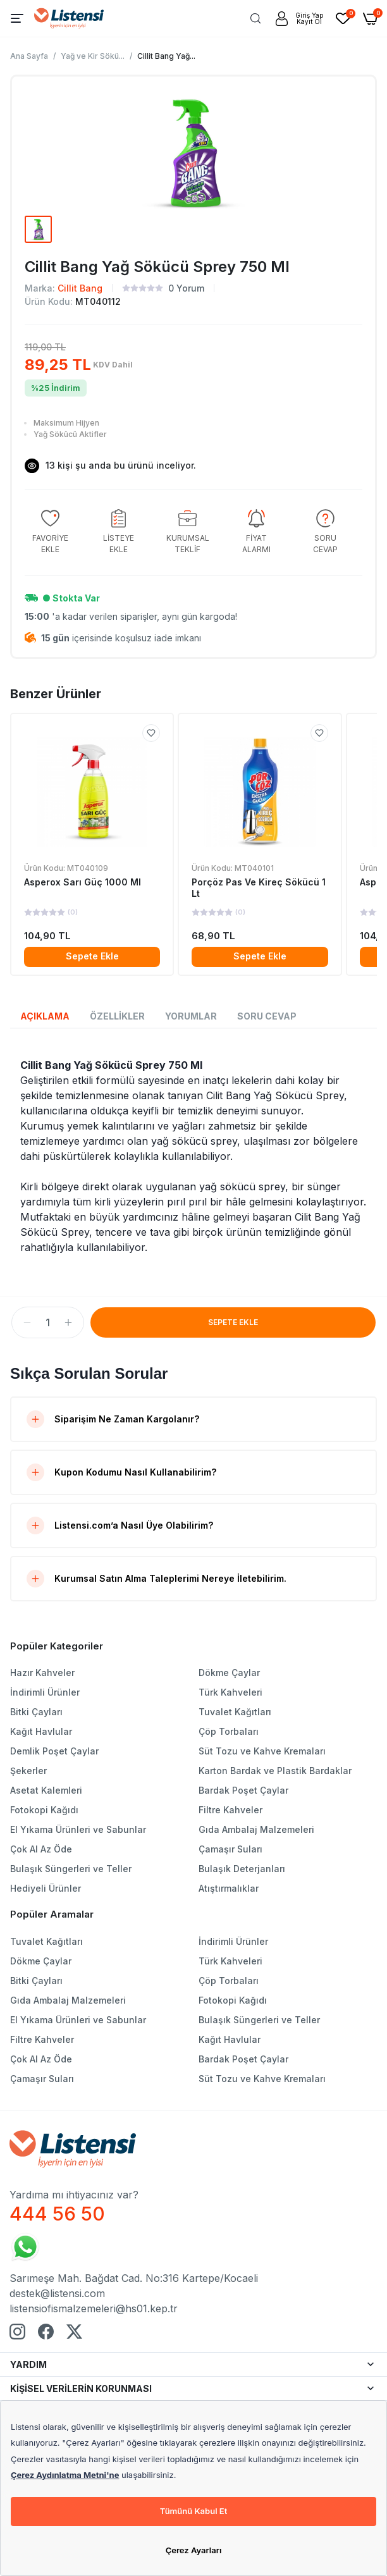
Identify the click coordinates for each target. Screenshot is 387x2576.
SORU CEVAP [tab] (267, 1016)
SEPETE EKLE (233, 1322)
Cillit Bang (80, 288)
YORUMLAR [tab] (191, 1016)
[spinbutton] (48, 1322)
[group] (50, 532)
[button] (27, 1322)
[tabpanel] (193, 1156)
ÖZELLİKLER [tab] (117, 1016)
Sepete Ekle (92, 956)
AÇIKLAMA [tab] (45, 1016)
